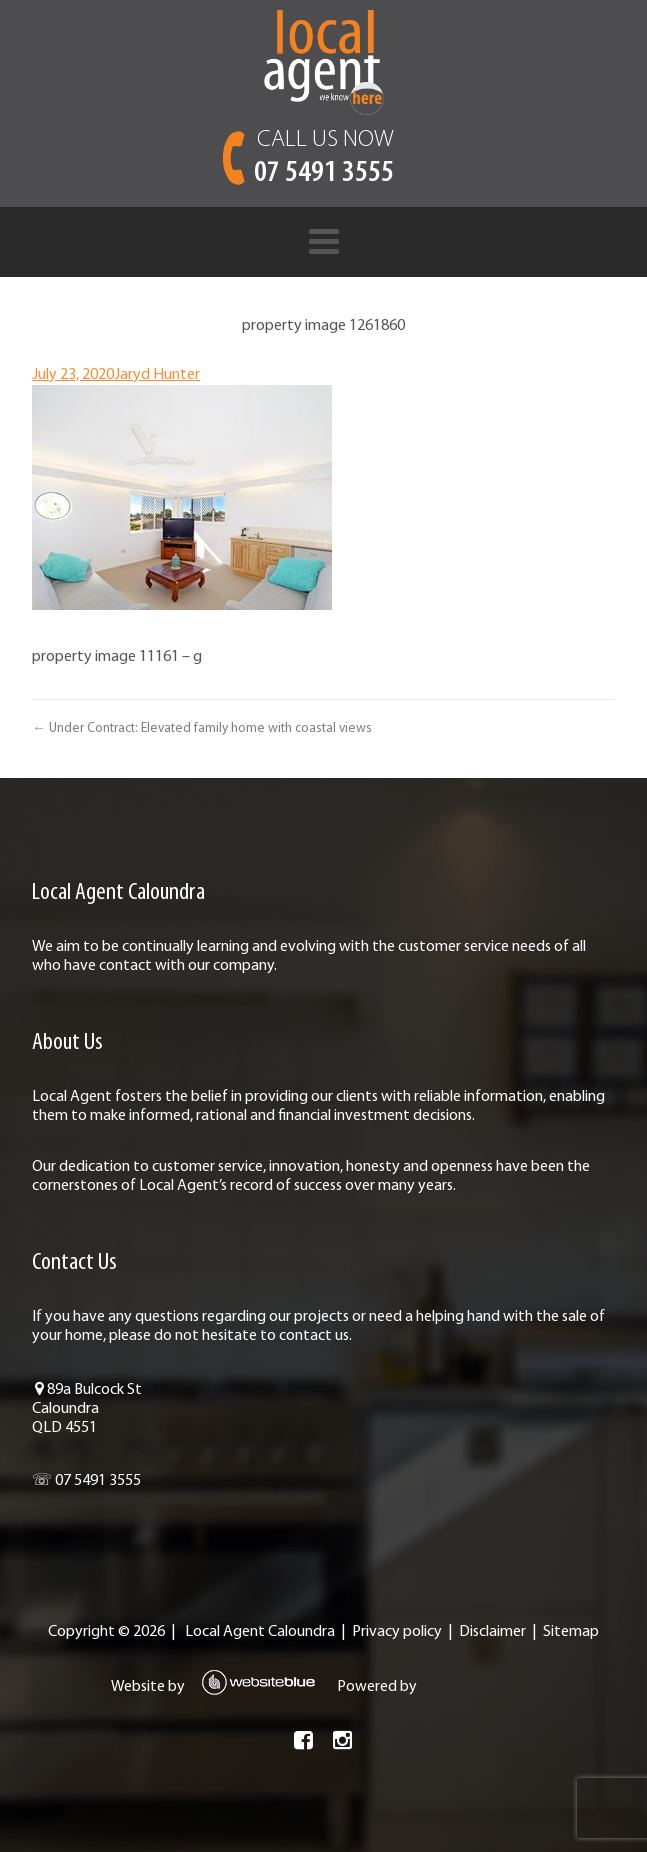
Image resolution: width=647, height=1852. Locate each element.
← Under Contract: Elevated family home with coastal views (201, 728)
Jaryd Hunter (157, 375)
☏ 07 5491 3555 (86, 1481)
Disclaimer (492, 1632)
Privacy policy (397, 1632)
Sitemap (571, 1632)
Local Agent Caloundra (260, 1632)
